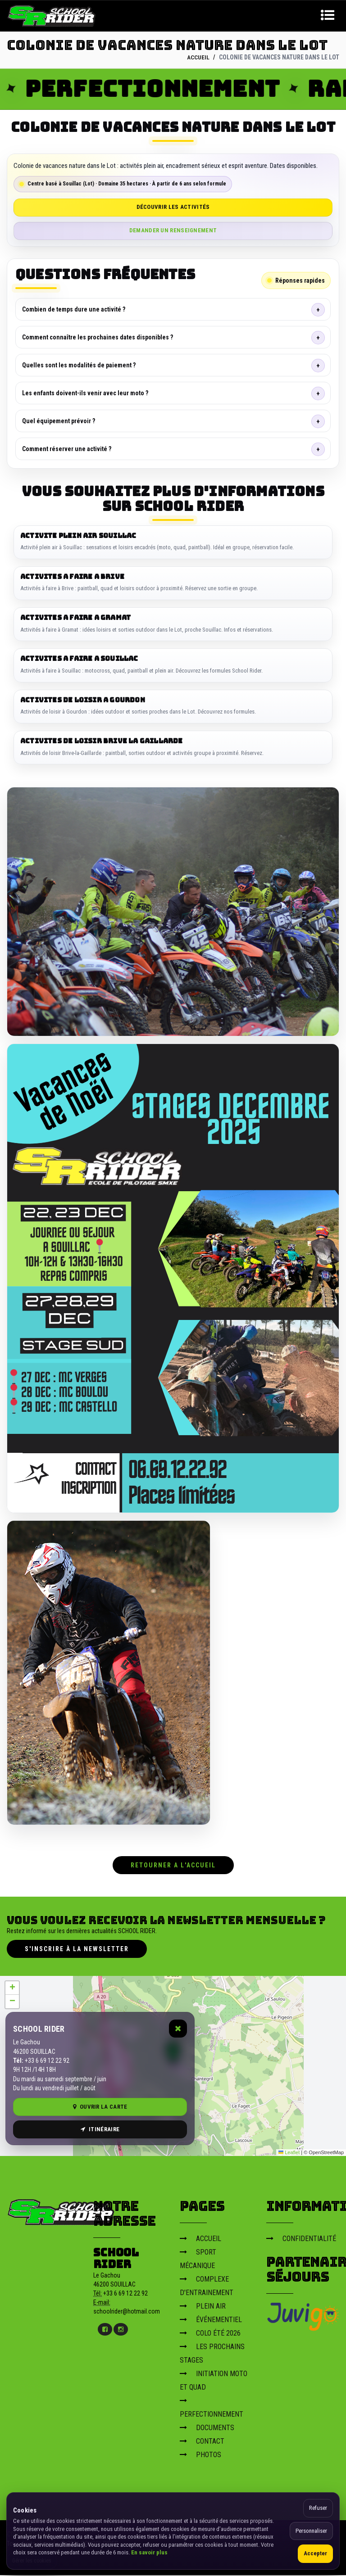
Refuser (318, 2507)
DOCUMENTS (207, 2428)
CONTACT (202, 2441)
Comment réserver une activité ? (66, 448)
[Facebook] (105, 2329)
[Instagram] (121, 2329)
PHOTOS (200, 2455)
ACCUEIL (198, 57)
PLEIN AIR (203, 2306)
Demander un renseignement (173, 230)
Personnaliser (311, 2530)
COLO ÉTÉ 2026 (210, 2333)
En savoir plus (149, 2552)
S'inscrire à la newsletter (77, 1949)
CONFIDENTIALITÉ (301, 2239)
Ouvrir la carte (100, 2107)
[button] (12, 1988)
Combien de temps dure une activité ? (73, 308)
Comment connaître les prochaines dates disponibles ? (97, 336)
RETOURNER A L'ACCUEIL (173, 1865)
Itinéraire (100, 2129)
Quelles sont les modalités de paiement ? (79, 364)
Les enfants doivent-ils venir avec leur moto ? (85, 392)
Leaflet (289, 2153)
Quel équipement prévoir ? (58, 420)
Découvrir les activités (173, 206)
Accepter (315, 2553)
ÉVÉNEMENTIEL (211, 2320)
